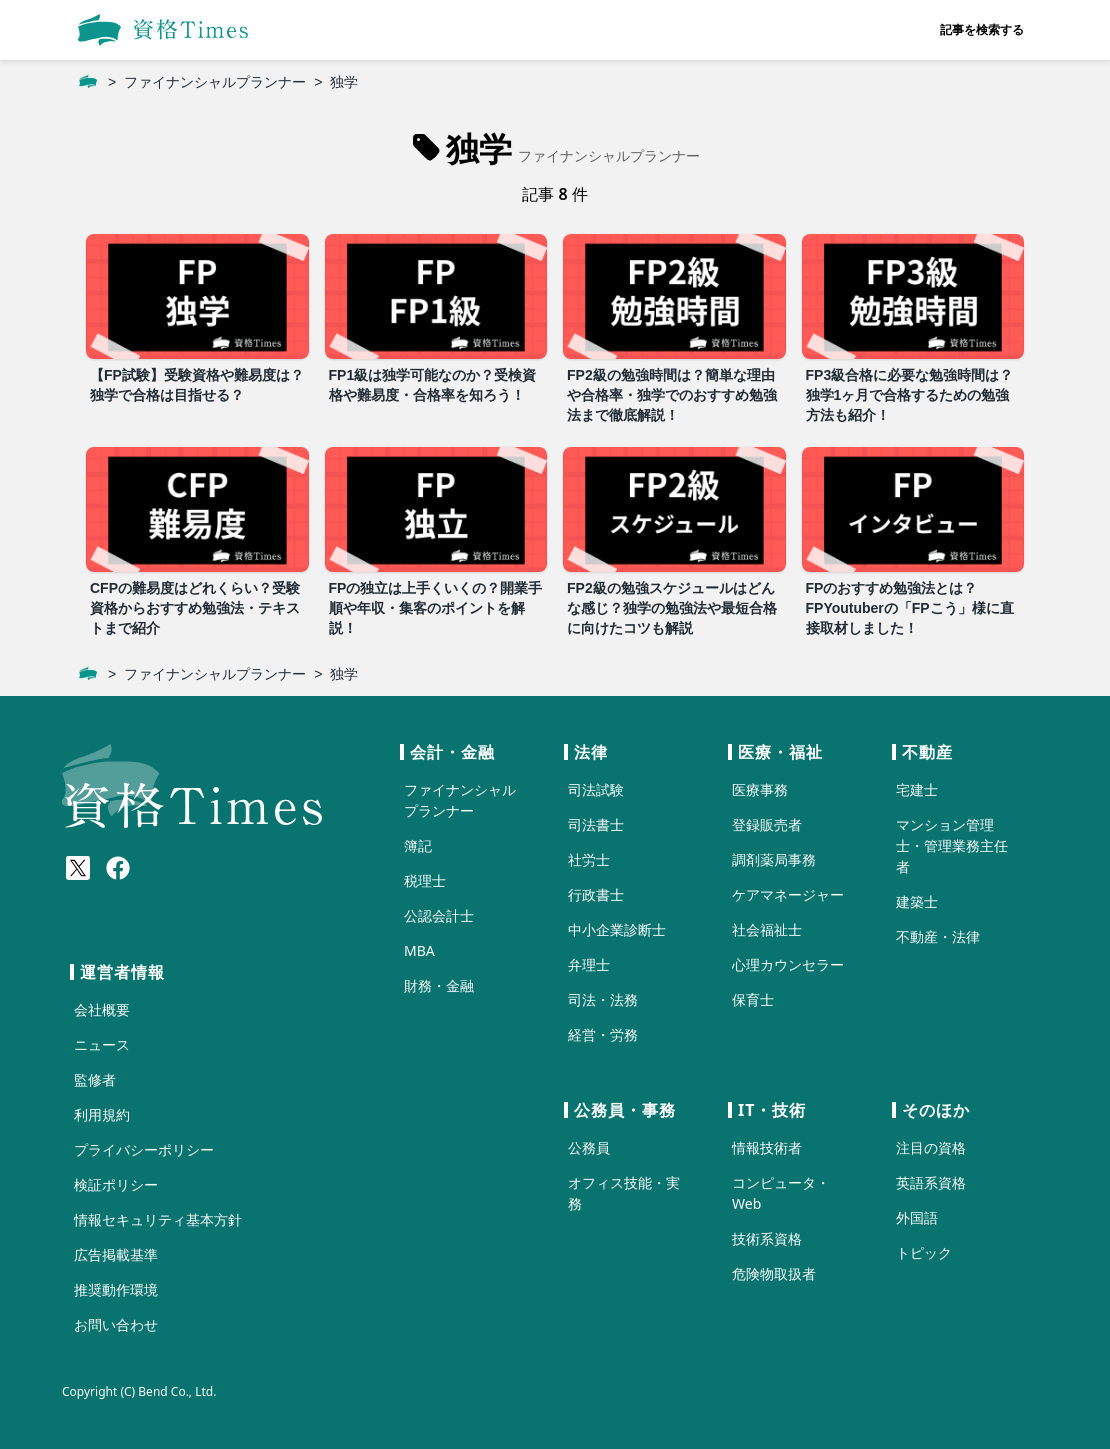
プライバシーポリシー (144, 1149)
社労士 (589, 859)
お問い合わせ (116, 1324)
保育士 (753, 999)
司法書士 (596, 824)
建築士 (917, 901)
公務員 (589, 1147)
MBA (419, 950)
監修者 (95, 1079)
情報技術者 (767, 1147)
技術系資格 (767, 1238)
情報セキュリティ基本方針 (158, 1219)
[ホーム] (88, 82)
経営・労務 (603, 1034)
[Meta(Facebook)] (118, 868)
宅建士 (917, 789)
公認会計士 (439, 915)
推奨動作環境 (116, 1289)
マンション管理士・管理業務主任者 (952, 845)
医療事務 (760, 789)
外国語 (917, 1217)
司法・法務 (603, 999)
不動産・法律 (938, 936)
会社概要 (102, 1009)
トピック (924, 1252)
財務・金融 (439, 985)
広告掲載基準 (116, 1254)
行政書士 (596, 894)
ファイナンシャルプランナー (215, 82)
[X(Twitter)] (78, 868)
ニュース (102, 1044)
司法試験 (596, 789)
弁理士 (589, 964)
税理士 (425, 880)
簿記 (418, 845)
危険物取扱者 (774, 1273)
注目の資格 (931, 1147)
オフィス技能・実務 (624, 1193)
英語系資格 (931, 1182)
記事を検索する (982, 29)
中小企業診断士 (617, 929)
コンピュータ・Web (781, 1193)
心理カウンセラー (788, 964)
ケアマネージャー (788, 894)
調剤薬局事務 (774, 859)
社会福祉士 (767, 929)
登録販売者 (767, 824)
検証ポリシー (116, 1184)
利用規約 (102, 1114)
